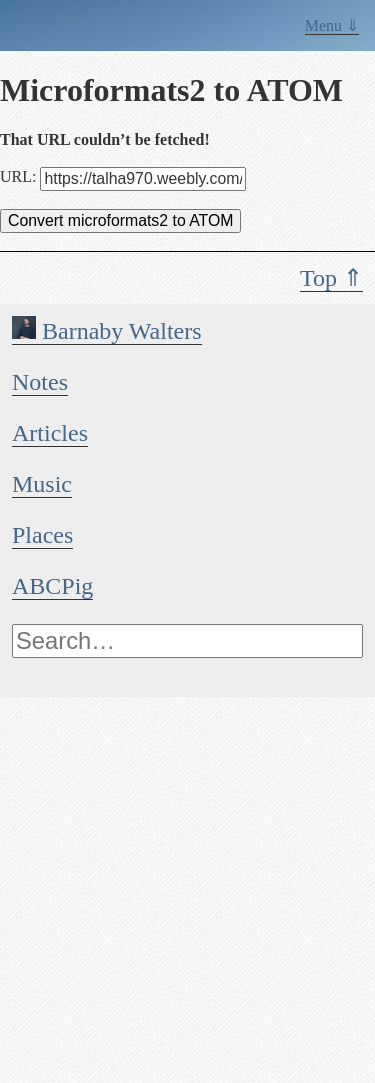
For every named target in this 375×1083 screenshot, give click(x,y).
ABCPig (52, 586)
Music (42, 484)
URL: (123, 176)
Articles (50, 433)
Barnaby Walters (107, 331)
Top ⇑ (331, 278)
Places (42, 535)
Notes (40, 382)
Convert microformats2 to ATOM (120, 220)
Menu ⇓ (332, 25)
